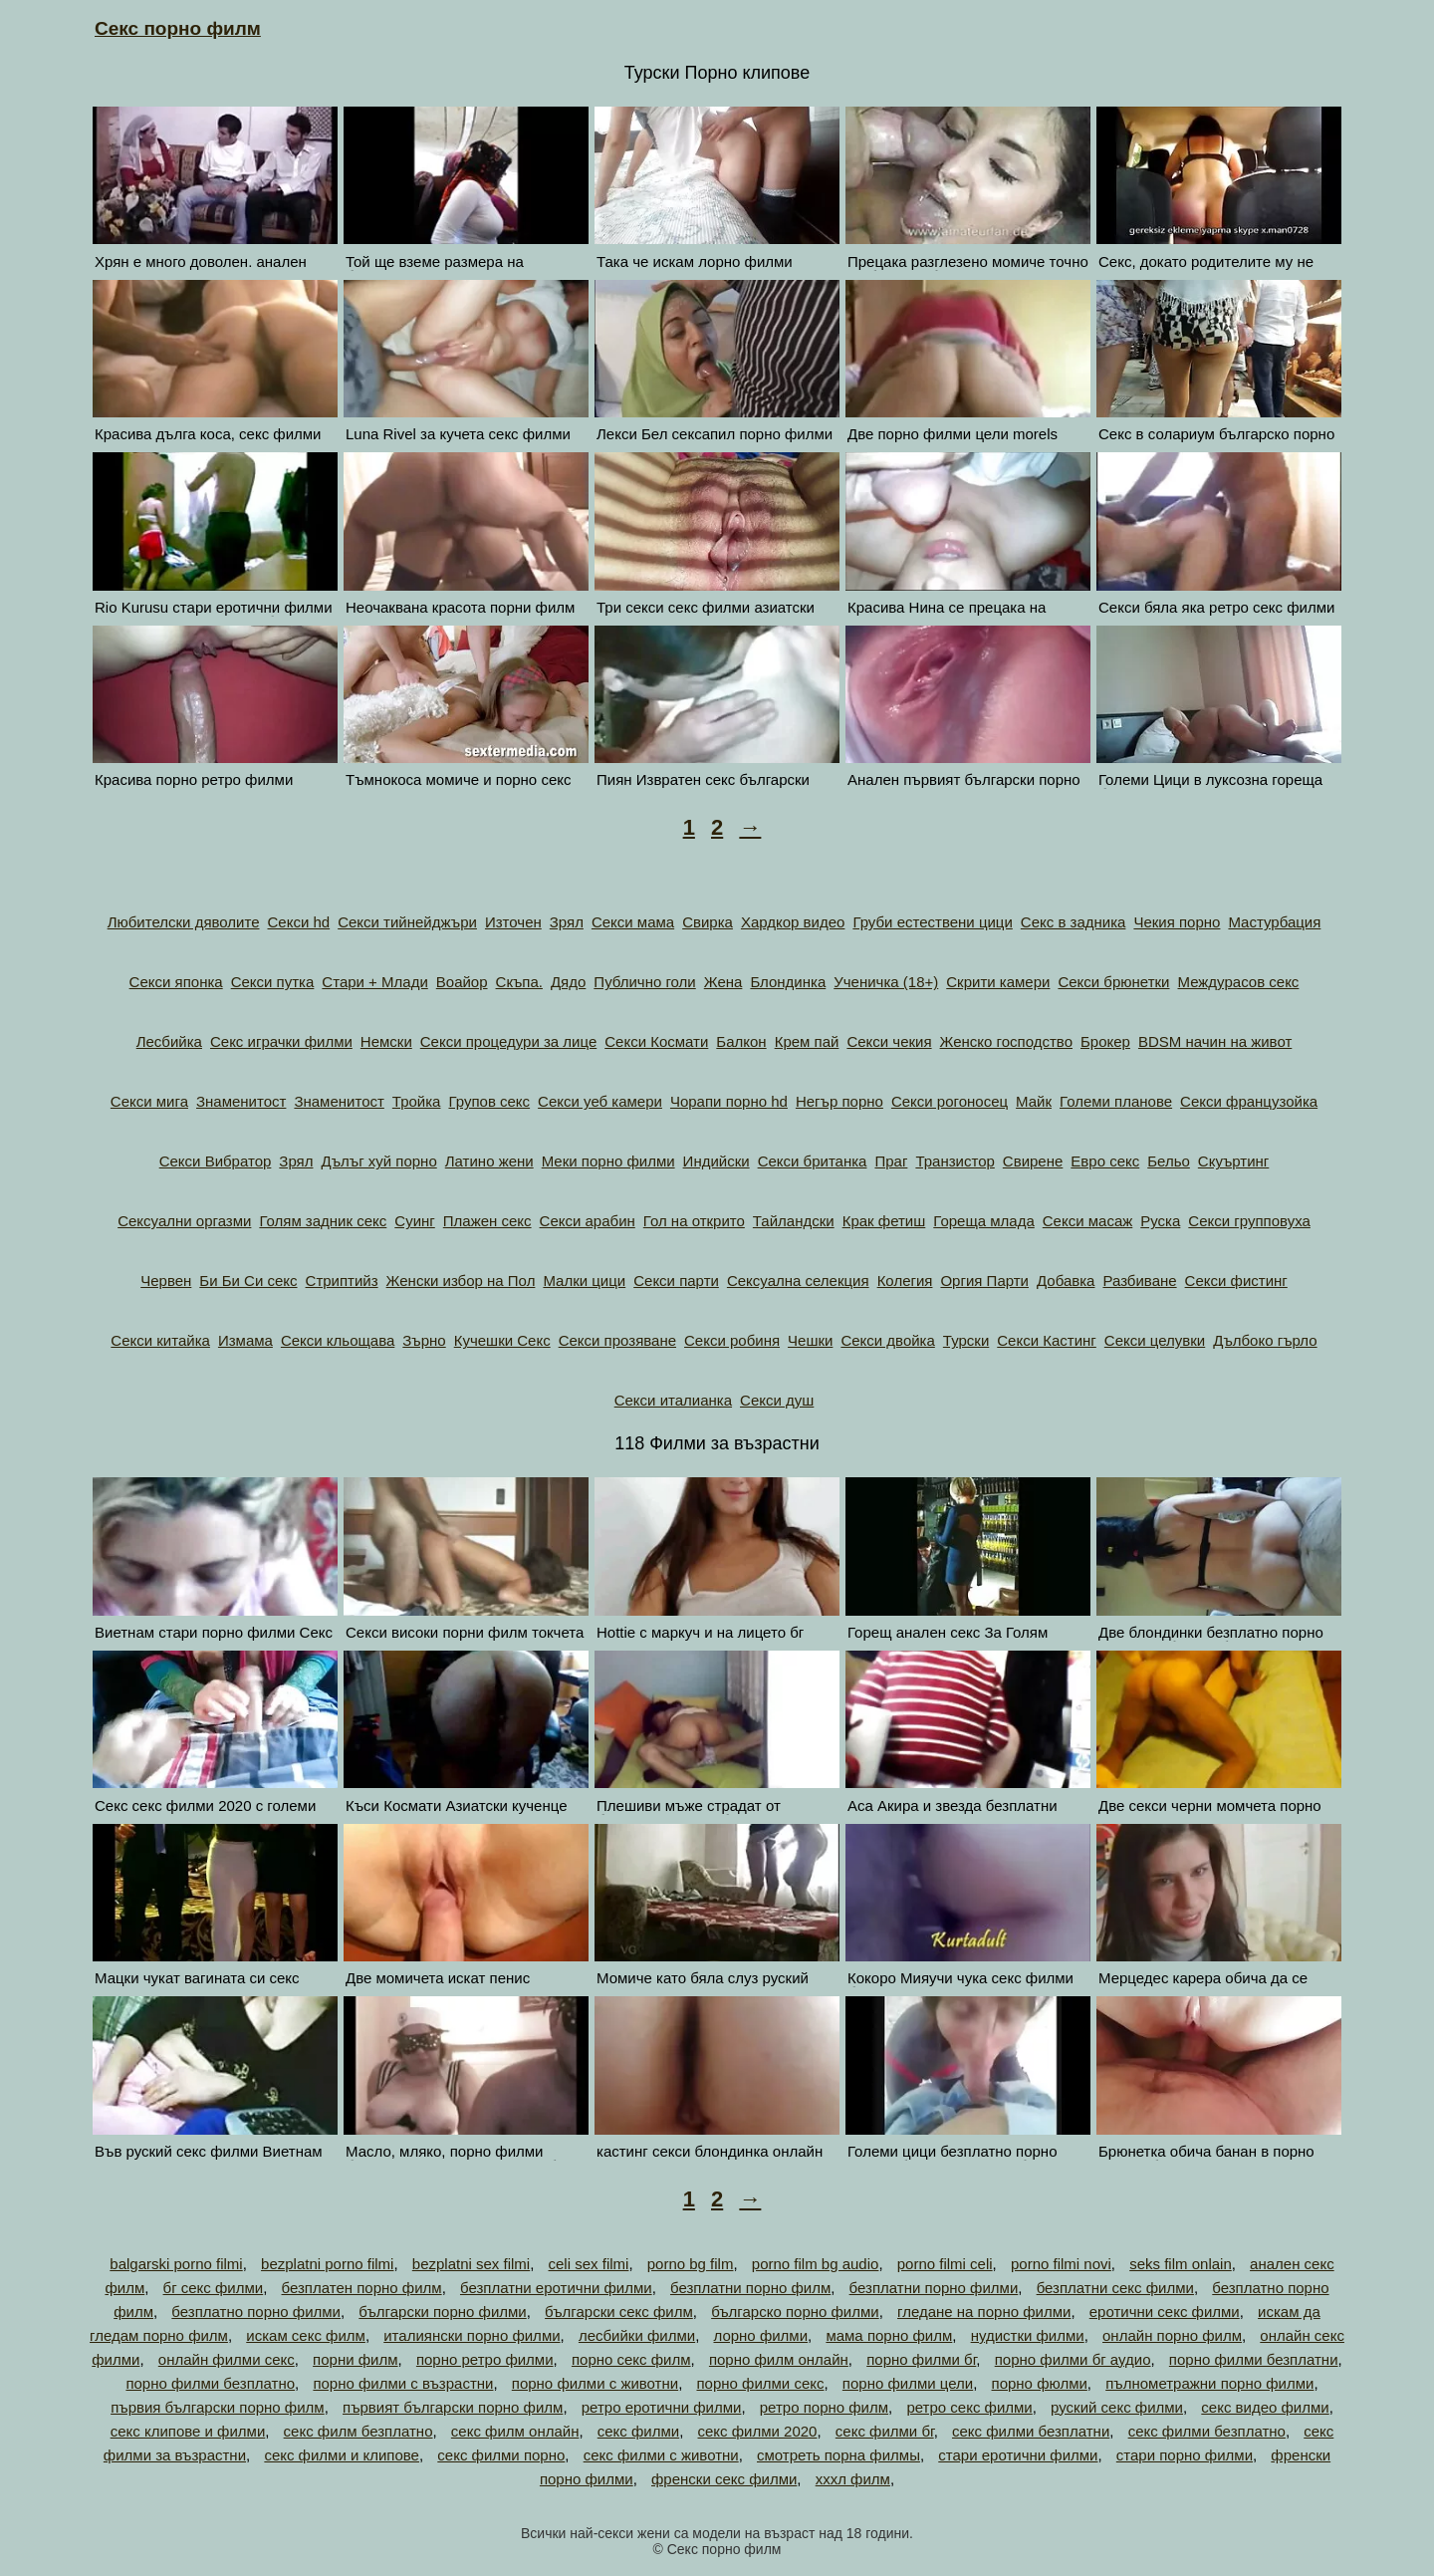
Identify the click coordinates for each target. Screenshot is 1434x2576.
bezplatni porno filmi (327, 2263)
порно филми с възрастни (403, 2383)
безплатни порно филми (934, 2287)
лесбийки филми (637, 2335)
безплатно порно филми (256, 2311)
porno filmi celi (945, 2263)
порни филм (355, 2359)
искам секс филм (305, 2335)
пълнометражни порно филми (1209, 2383)
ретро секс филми (969, 2407)
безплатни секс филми (1115, 2287)
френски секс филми (724, 2478)
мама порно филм (889, 2335)
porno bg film (690, 2263)
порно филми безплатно (210, 2383)
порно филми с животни (595, 2383)
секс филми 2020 (758, 2431)
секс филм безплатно (358, 2431)
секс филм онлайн (515, 2431)
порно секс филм (631, 2359)
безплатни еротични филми (556, 2287)
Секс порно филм (178, 28)
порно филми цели (907, 2383)
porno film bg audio (815, 2263)
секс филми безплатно (1207, 2431)
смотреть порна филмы (838, 2455)
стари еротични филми (1017, 2455)
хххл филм (853, 2478)
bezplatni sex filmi (471, 2263)
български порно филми (442, 2311)
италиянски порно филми (471, 2335)
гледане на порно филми (984, 2311)
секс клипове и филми (188, 2431)
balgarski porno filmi (176, 2263)
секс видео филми (1264, 2407)
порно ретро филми (485, 2359)
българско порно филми (795, 2311)
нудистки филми (1027, 2335)
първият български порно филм (453, 2407)
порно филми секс (760, 2383)
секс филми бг (885, 2431)
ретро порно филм (824, 2407)
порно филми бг (921, 2359)
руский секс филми (1117, 2407)
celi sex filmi (589, 2263)
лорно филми (760, 2335)
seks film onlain (1180, 2263)
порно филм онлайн (778, 2359)
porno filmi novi (1061, 2263)
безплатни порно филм (750, 2287)
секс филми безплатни (1030, 2431)
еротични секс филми (1164, 2311)
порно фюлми (1039, 2383)
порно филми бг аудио (1073, 2359)
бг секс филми (213, 2287)
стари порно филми (1184, 2455)
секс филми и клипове (341, 2455)
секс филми (638, 2431)
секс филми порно (501, 2455)
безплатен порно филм (362, 2287)
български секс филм (619, 2311)
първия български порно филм (218, 2407)
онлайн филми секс (226, 2359)
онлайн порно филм (1172, 2335)
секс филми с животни (661, 2455)
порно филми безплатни (1253, 2359)
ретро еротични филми (662, 2407)
